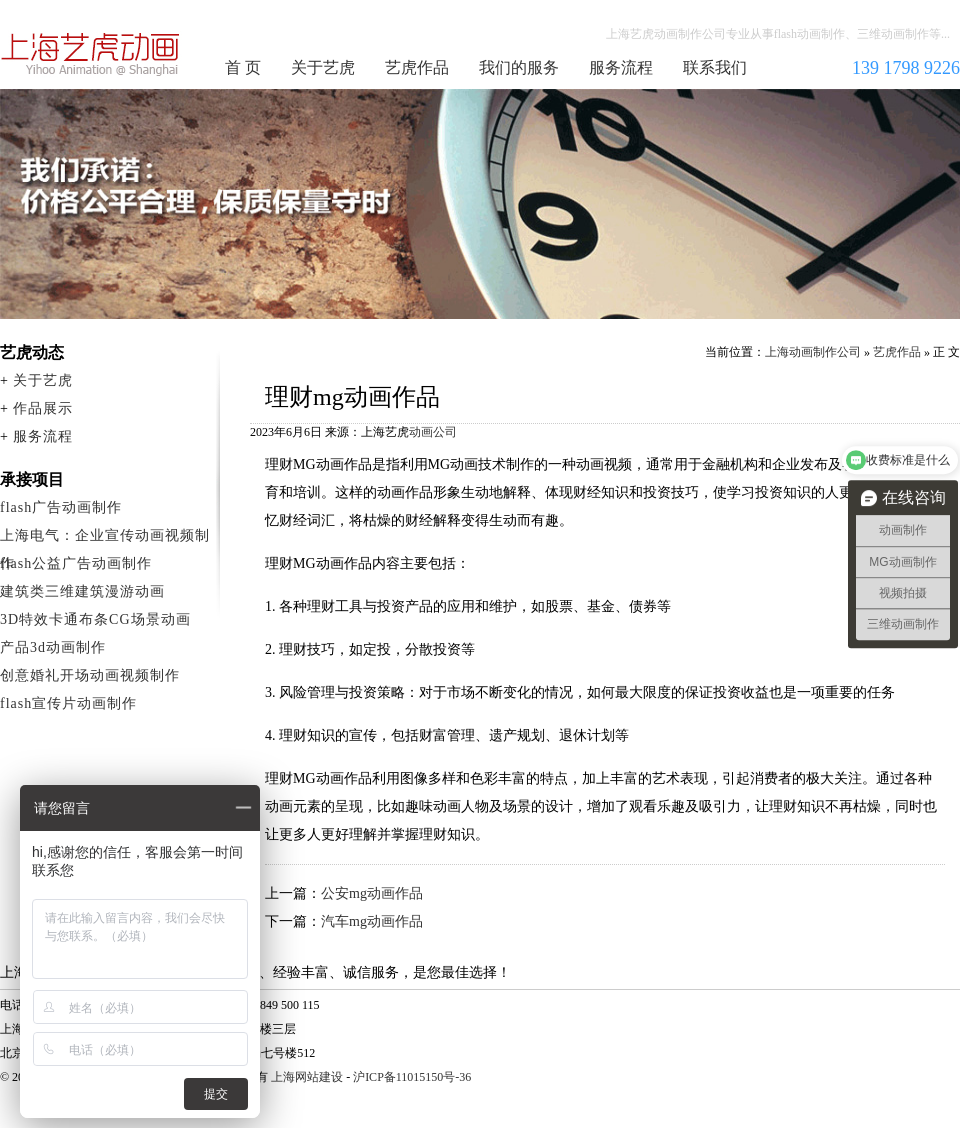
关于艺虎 (323, 67)
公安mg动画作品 (372, 893)
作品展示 (43, 408)
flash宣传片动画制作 (68, 703)
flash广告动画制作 (61, 507)
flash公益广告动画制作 (76, 563)
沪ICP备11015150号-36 (412, 1077)
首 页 (243, 67)
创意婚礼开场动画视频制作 (90, 675)
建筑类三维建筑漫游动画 (82, 591)
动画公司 (433, 432)
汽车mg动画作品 (372, 921)
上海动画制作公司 (91, 54)
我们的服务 (519, 67)
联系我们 (715, 67)
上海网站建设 (307, 1077)
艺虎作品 (417, 67)
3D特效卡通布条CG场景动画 (95, 619)
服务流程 (621, 67)
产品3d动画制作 (53, 647)
